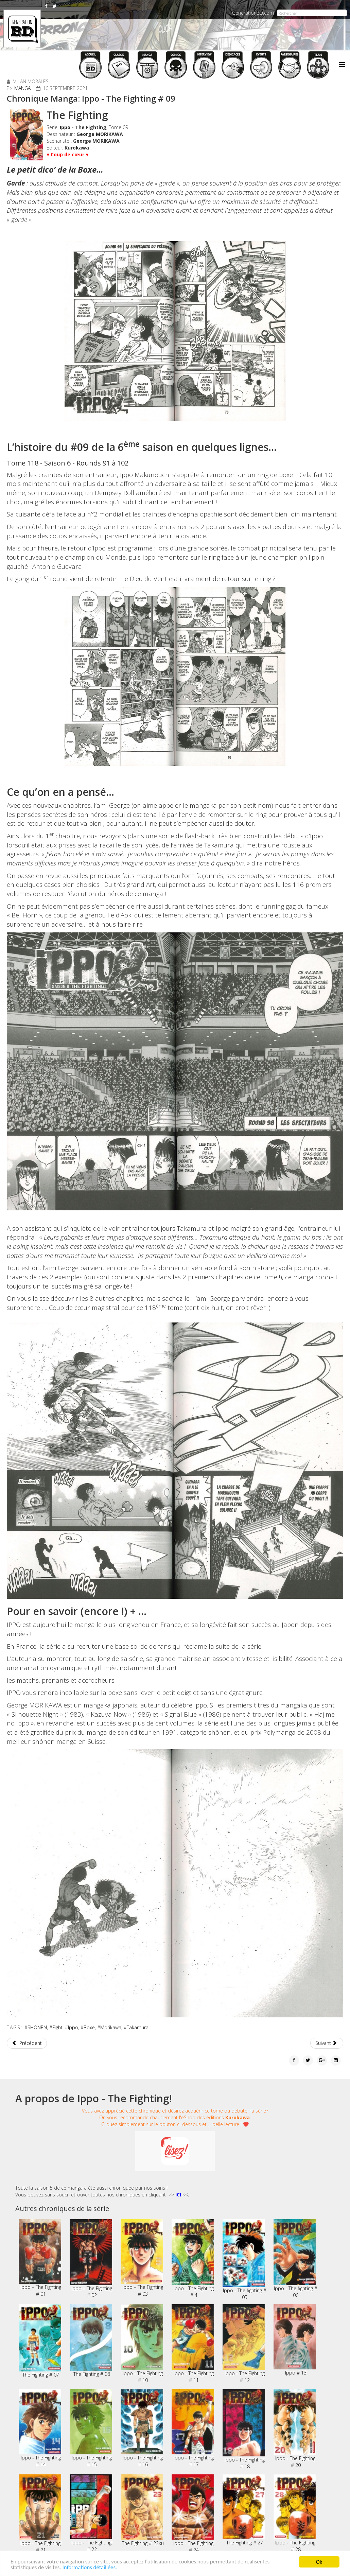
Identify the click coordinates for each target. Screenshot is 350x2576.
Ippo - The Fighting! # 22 (91, 2513)
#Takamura (136, 2027)
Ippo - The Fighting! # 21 (40, 2513)
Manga (22, 88)
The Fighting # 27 (244, 2509)
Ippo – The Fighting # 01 (40, 2258)
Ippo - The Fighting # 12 (244, 2343)
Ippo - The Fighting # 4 (193, 2258)
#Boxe (88, 2027)
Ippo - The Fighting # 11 (193, 2343)
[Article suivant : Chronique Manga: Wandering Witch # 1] (327, 2043)
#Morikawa (109, 2027)
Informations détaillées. (90, 2567)
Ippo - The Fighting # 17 (193, 2428)
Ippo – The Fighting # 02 (91, 2258)
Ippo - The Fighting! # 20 (295, 2428)
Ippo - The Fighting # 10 (142, 2343)
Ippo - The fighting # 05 (244, 2259)
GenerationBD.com (253, 13)
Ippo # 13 (295, 2340)
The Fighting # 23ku (142, 2510)
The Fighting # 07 (40, 2341)
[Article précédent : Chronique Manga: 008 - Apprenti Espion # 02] (27, 2043)
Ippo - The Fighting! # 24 (193, 2513)
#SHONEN (35, 2027)
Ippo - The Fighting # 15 (91, 2428)
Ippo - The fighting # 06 (295, 2258)
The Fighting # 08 (91, 2340)
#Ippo (71, 2027)
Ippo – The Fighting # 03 (142, 2258)
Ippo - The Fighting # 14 (40, 2428)
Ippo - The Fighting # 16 (142, 2428)
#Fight (56, 2027)
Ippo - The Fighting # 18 (244, 2429)
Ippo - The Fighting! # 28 (295, 2513)
